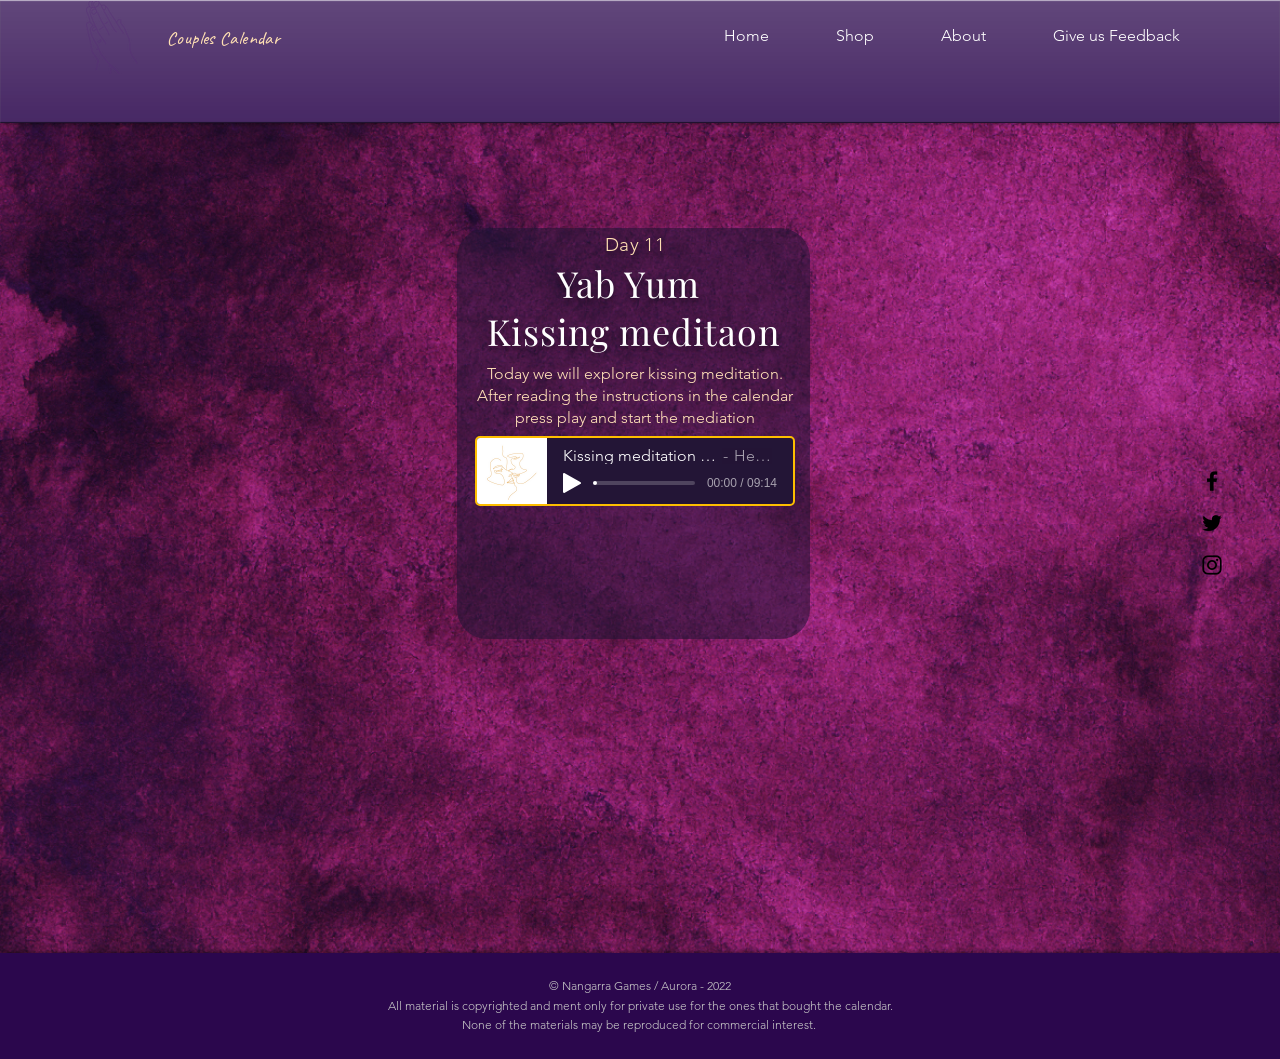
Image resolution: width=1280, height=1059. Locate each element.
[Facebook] (1212, 481)
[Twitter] (1212, 523)
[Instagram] (1212, 565)
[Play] (572, 483)
